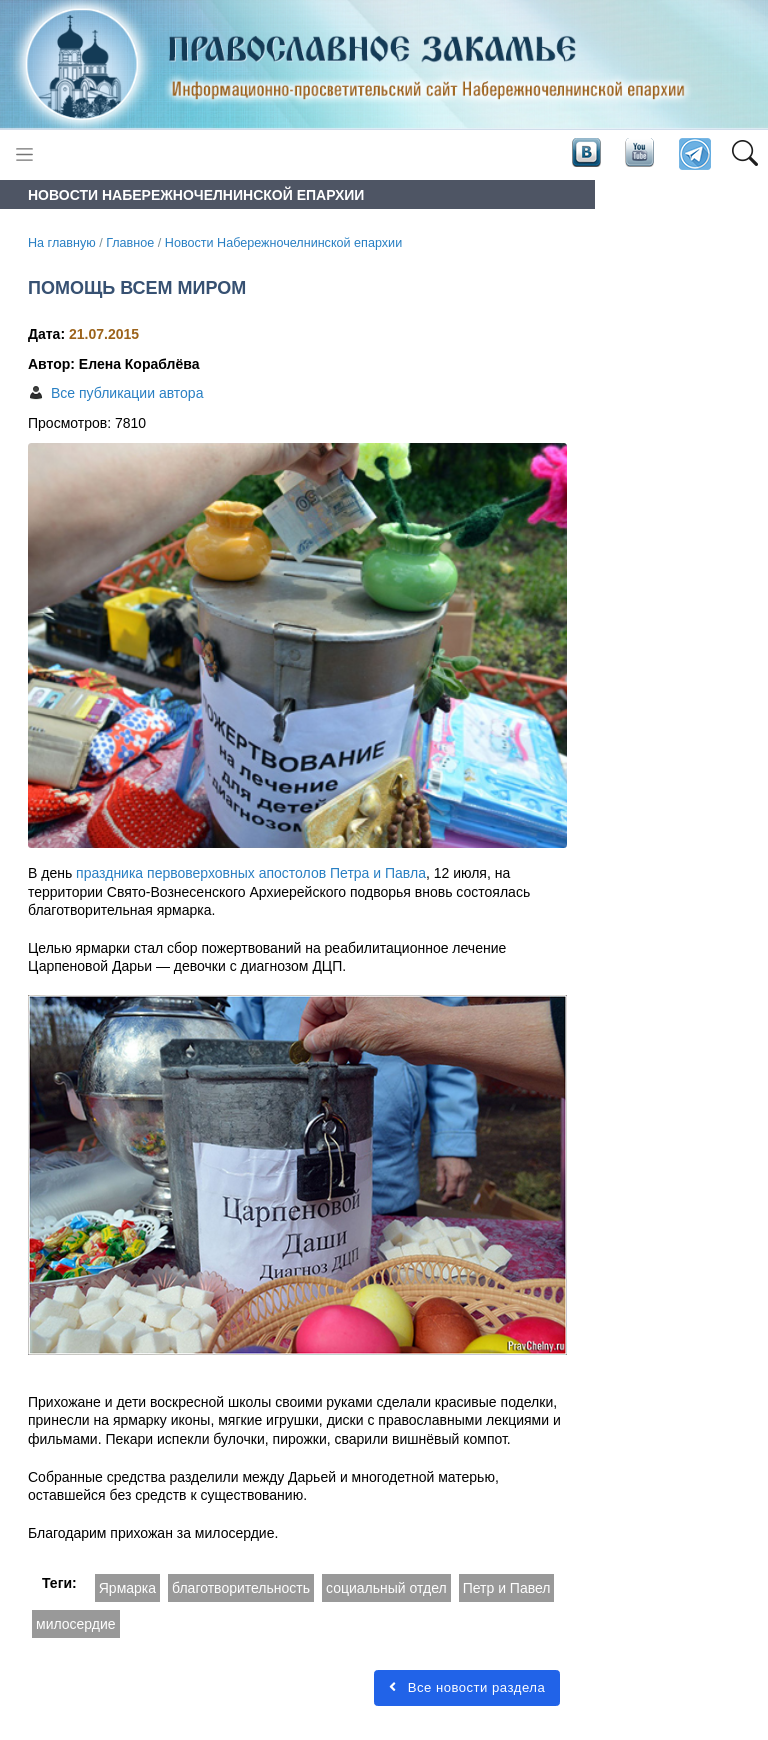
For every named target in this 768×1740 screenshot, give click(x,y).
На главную (62, 243)
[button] (744, 155)
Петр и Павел (507, 1588)
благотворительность (241, 1588)
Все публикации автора (127, 393)
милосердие (76, 1624)
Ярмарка (127, 1588)
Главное (130, 243)
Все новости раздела (467, 1687)
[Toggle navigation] (24, 154)
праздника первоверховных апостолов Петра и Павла (251, 873)
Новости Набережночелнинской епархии (283, 243)
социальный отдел (386, 1588)
